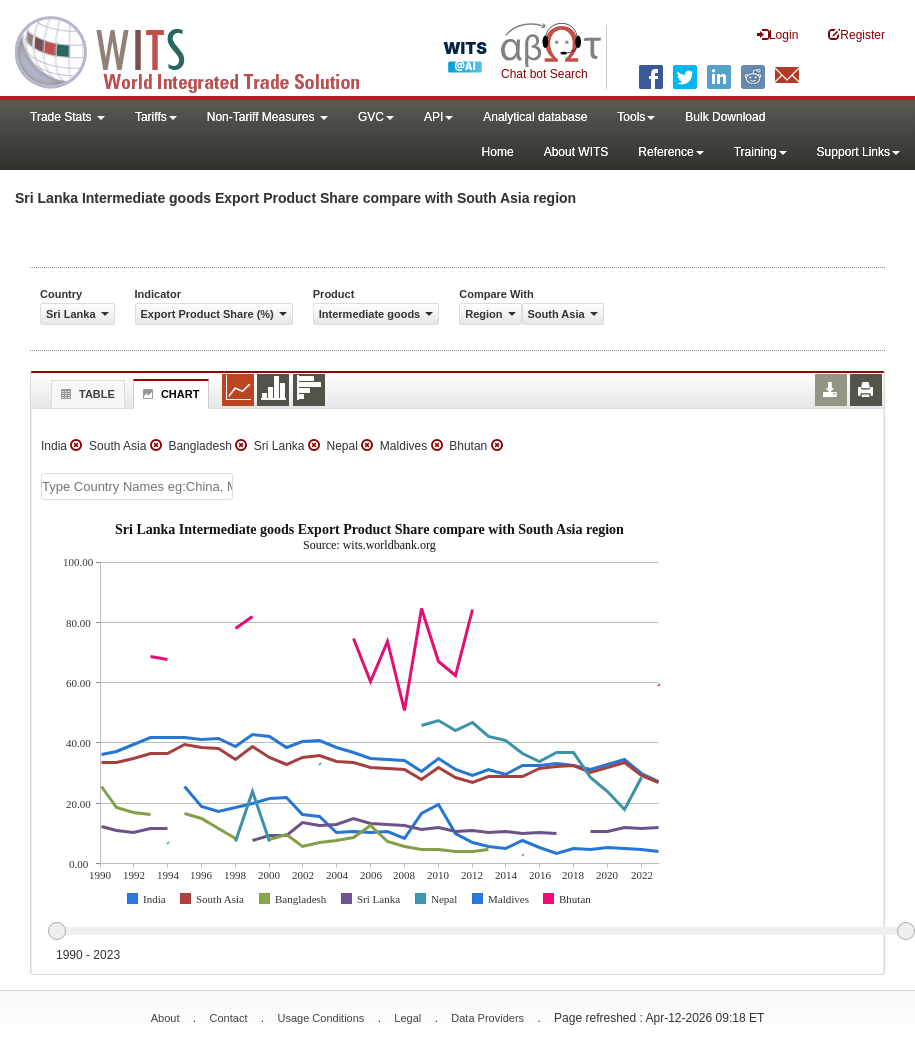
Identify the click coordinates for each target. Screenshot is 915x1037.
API (438, 117)
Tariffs (156, 117)
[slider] (481, 932)
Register (856, 34)
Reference (670, 152)
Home (498, 152)
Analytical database (535, 117)
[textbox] (137, 486)
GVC (376, 117)
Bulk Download (725, 117)
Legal (407, 1018)
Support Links (858, 152)
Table (85, 394)
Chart (169, 394)
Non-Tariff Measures (267, 117)
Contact (229, 1018)
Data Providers (487, 1018)
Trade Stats (67, 117)
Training (760, 152)
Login (777, 34)
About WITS (576, 152)
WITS (200, 50)
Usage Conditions (320, 1018)
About (165, 1018)
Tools (636, 117)
